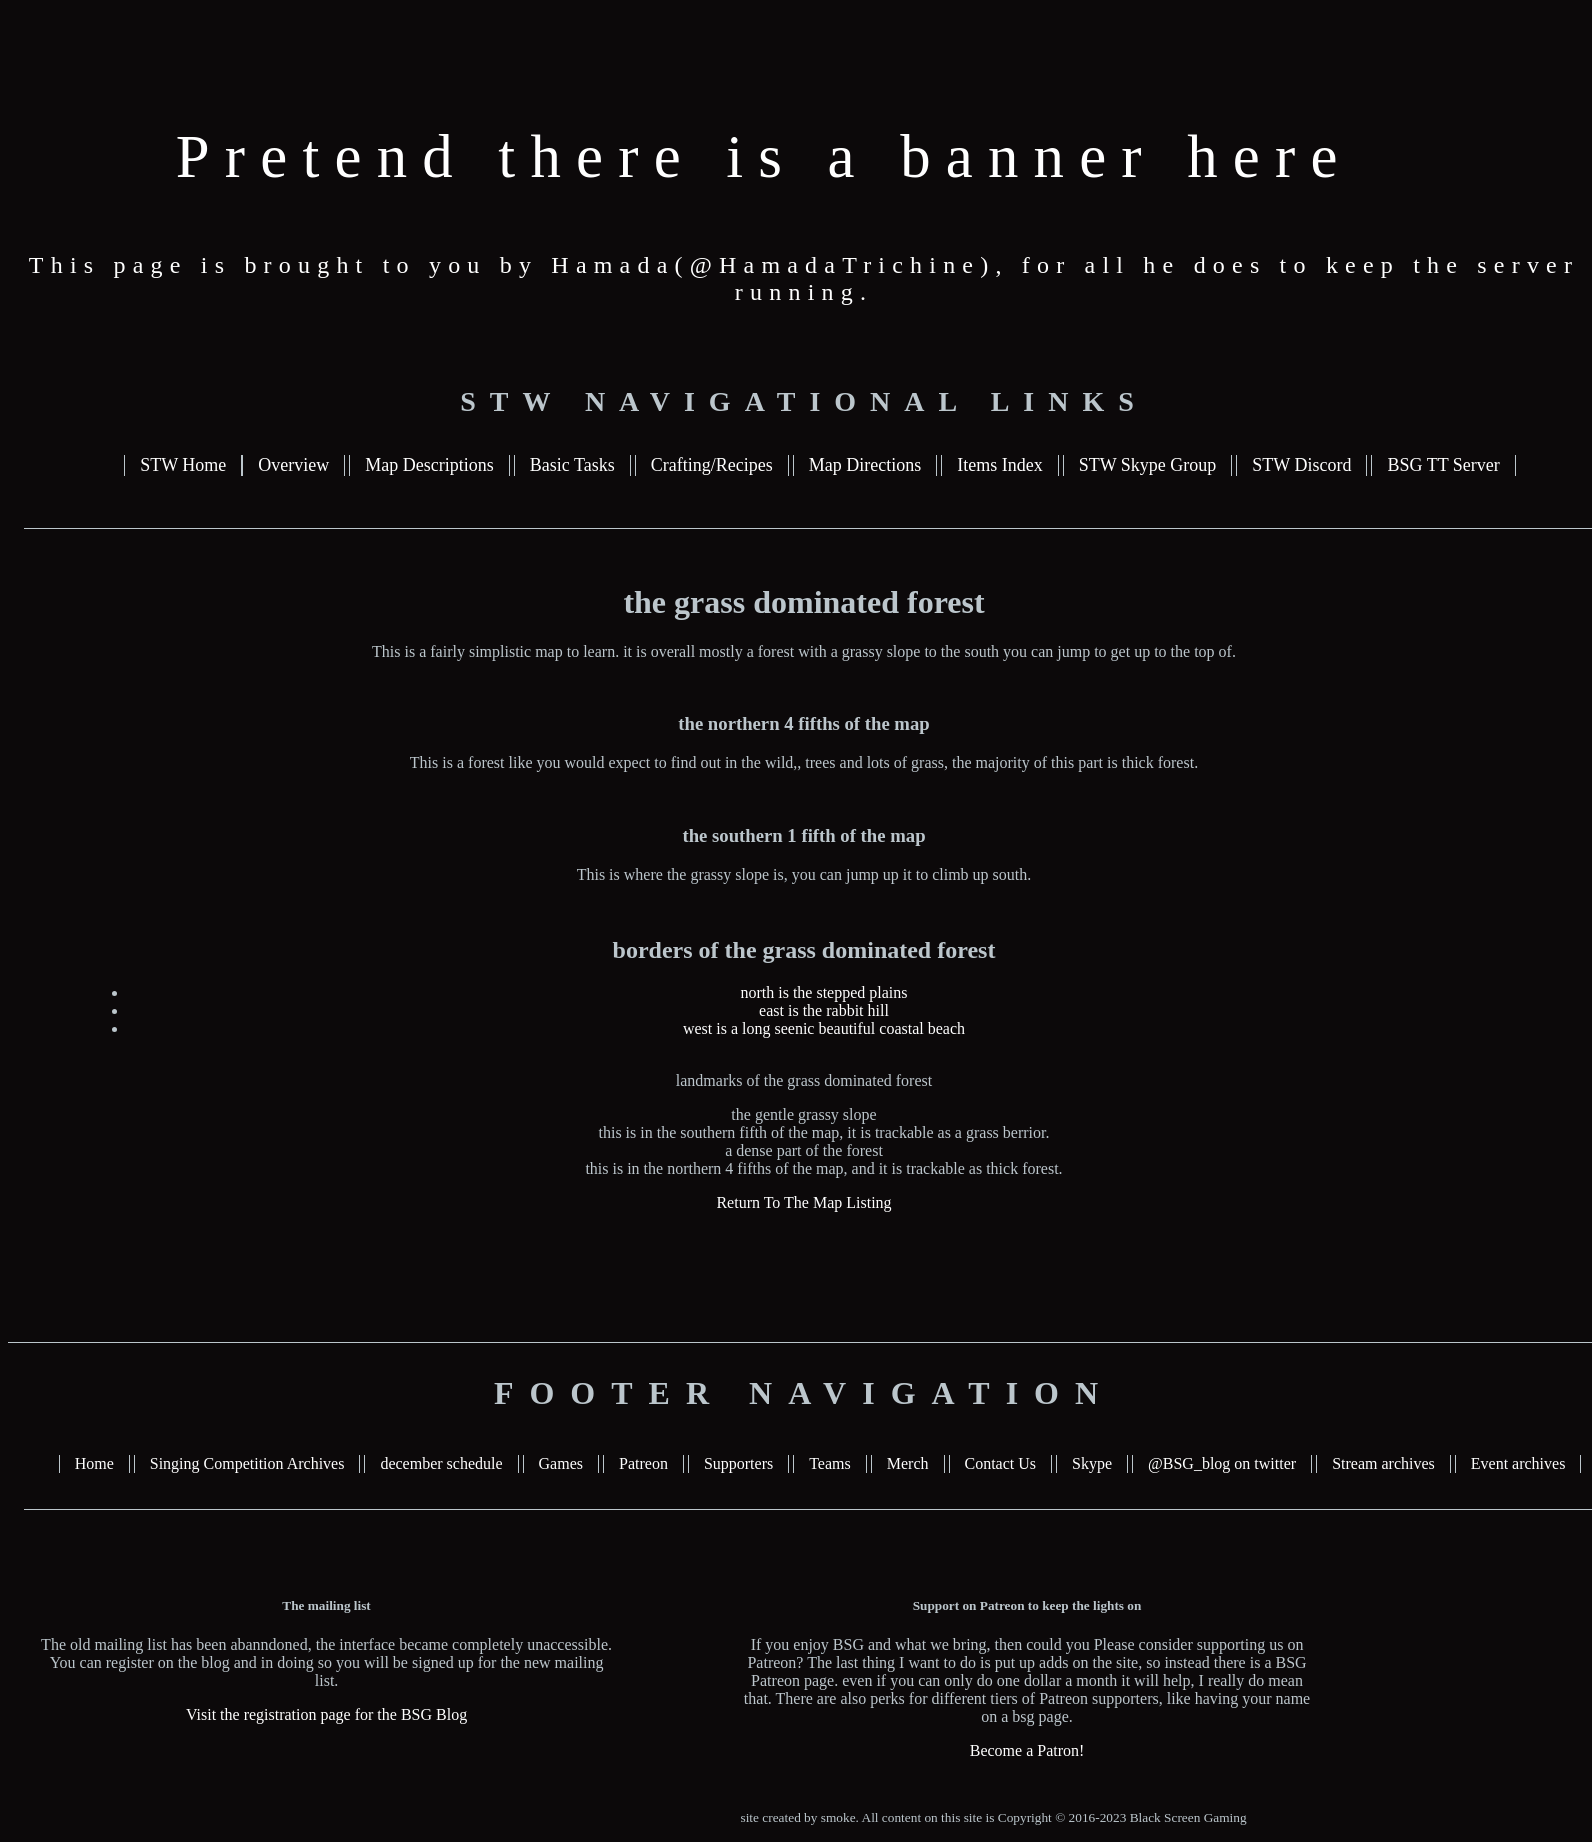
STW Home (183, 465)
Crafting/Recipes (712, 465)
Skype (1092, 1463)
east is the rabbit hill (824, 1010)
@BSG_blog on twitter (1222, 1463)
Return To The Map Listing (803, 1202)
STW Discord (1301, 465)
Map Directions (865, 465)
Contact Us (1001, 1463)
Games (561, 1463)
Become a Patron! (1027, 1750)
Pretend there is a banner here (764, 156)
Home (94, 1463)
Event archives (1518, 1463)
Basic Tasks (572, 465)
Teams (830, 1463)
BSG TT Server (1443, 465)
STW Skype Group (1148, 465)
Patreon (643, 1463)
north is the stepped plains (823, 992)
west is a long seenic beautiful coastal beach (824, 1028)
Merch (908, 1463)
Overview (293, 465)
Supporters (738, 1463)
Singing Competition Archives (247, 1463)
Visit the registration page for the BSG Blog (326, 1714)
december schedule (441, 1463)
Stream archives (1383, 1463)
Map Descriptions (429, 465)
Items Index (999, 465)
